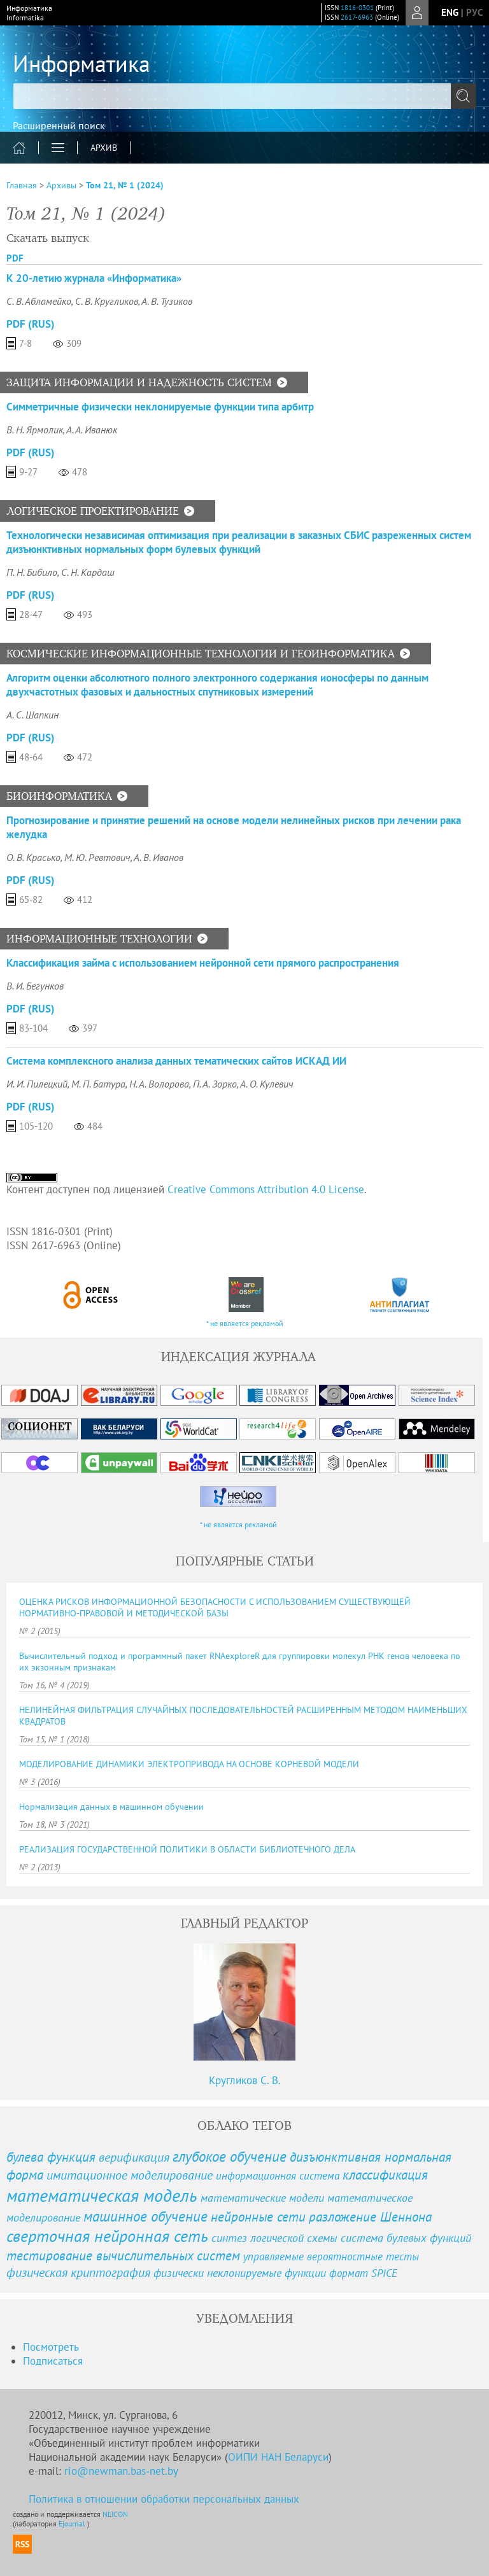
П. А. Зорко (215, 1083)
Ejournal (73, 2523)
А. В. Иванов (158, 857)
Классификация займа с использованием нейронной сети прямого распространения (202, 963)
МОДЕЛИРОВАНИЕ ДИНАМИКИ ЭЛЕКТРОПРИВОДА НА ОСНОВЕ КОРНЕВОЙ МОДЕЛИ (189, 1764)
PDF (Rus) (30, 324)
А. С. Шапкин (32, 714)
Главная (21, 185)
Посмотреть (51, 2347)
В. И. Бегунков (35, 985)
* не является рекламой (244, 1323)
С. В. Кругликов (106, 301)
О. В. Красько (33, 857)
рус (474, 12)
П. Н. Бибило (31, 572)
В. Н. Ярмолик (34, 429)
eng (449, 12)
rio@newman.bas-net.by (121, 2471)
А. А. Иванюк (91, 429)
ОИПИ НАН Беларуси (278, 2457)
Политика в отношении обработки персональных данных (164, 2499)
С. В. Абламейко (38, 301)
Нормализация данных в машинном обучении (111, 1806)
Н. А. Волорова (159, 1083)
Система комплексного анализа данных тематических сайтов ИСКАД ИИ (176, 1061)
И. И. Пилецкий (36, 1083)
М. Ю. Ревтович (97, 857)
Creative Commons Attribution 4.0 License (265, 1189)
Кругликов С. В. (245, 2080)
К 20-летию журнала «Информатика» (93, 278)
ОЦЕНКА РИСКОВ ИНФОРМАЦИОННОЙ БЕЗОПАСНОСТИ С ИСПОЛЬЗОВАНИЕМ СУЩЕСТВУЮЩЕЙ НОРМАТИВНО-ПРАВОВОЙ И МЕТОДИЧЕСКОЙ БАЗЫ (215, 1607)
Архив (103, 147)
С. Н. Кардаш (88, 572)
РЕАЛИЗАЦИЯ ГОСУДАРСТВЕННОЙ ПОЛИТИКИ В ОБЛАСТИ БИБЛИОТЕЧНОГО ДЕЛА (187, 1849)
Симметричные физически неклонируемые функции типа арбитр (160, 407)
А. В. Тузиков (166, 301)
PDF (15, 258)
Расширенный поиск (59, 125)
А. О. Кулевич (267, 1083)
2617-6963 (357, 17)
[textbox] (244, 96)
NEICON (115, 2514)
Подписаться (53, 2361)
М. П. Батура (98, 1083)
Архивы (61, 185)
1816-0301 (357, 7)
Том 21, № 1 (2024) (125, 185)
